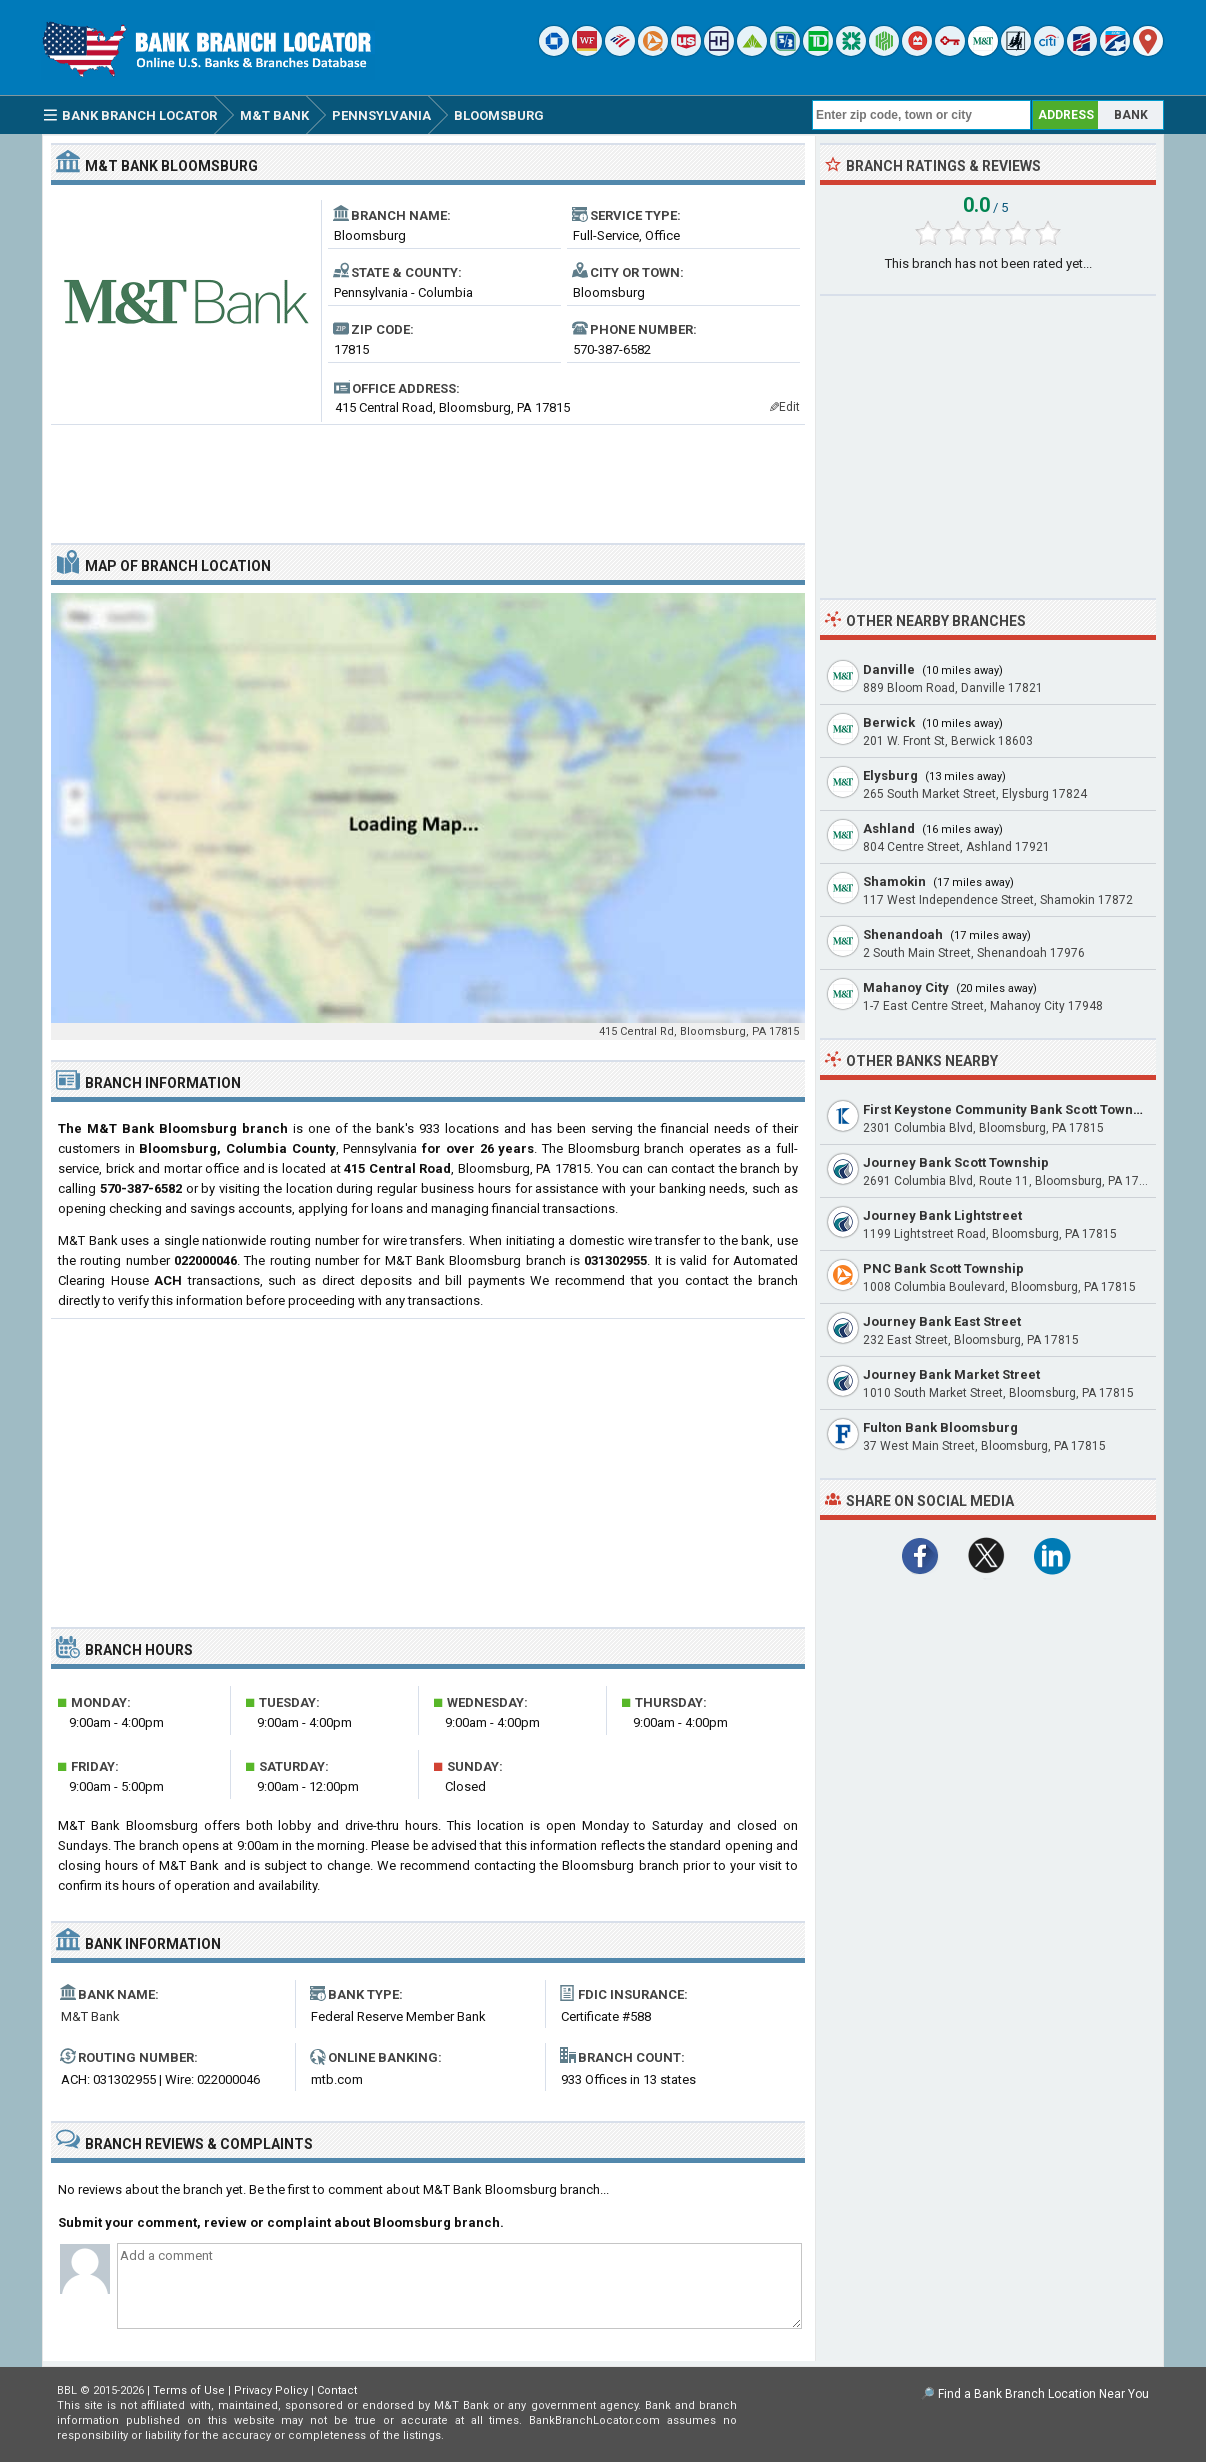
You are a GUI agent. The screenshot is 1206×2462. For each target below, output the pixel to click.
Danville (889, 669)
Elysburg (890, 775)
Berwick (889, 722)
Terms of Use (189, 2390)
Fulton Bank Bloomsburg (940, 1427)
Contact (337, 2390)
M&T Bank (90, 2016)
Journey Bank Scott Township (956, 1162)
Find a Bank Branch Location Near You (1043, 2394)
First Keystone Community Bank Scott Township (1011, 1109)
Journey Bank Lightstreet (942, 1215)
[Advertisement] (428, 476)
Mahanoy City (906, 987)
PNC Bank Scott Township (943, 1268)
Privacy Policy (271, 2390)
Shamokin (894, 881)
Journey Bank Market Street (951, 1374)
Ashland (889, 828)
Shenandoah (903, 934)
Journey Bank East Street (942, 1321)
